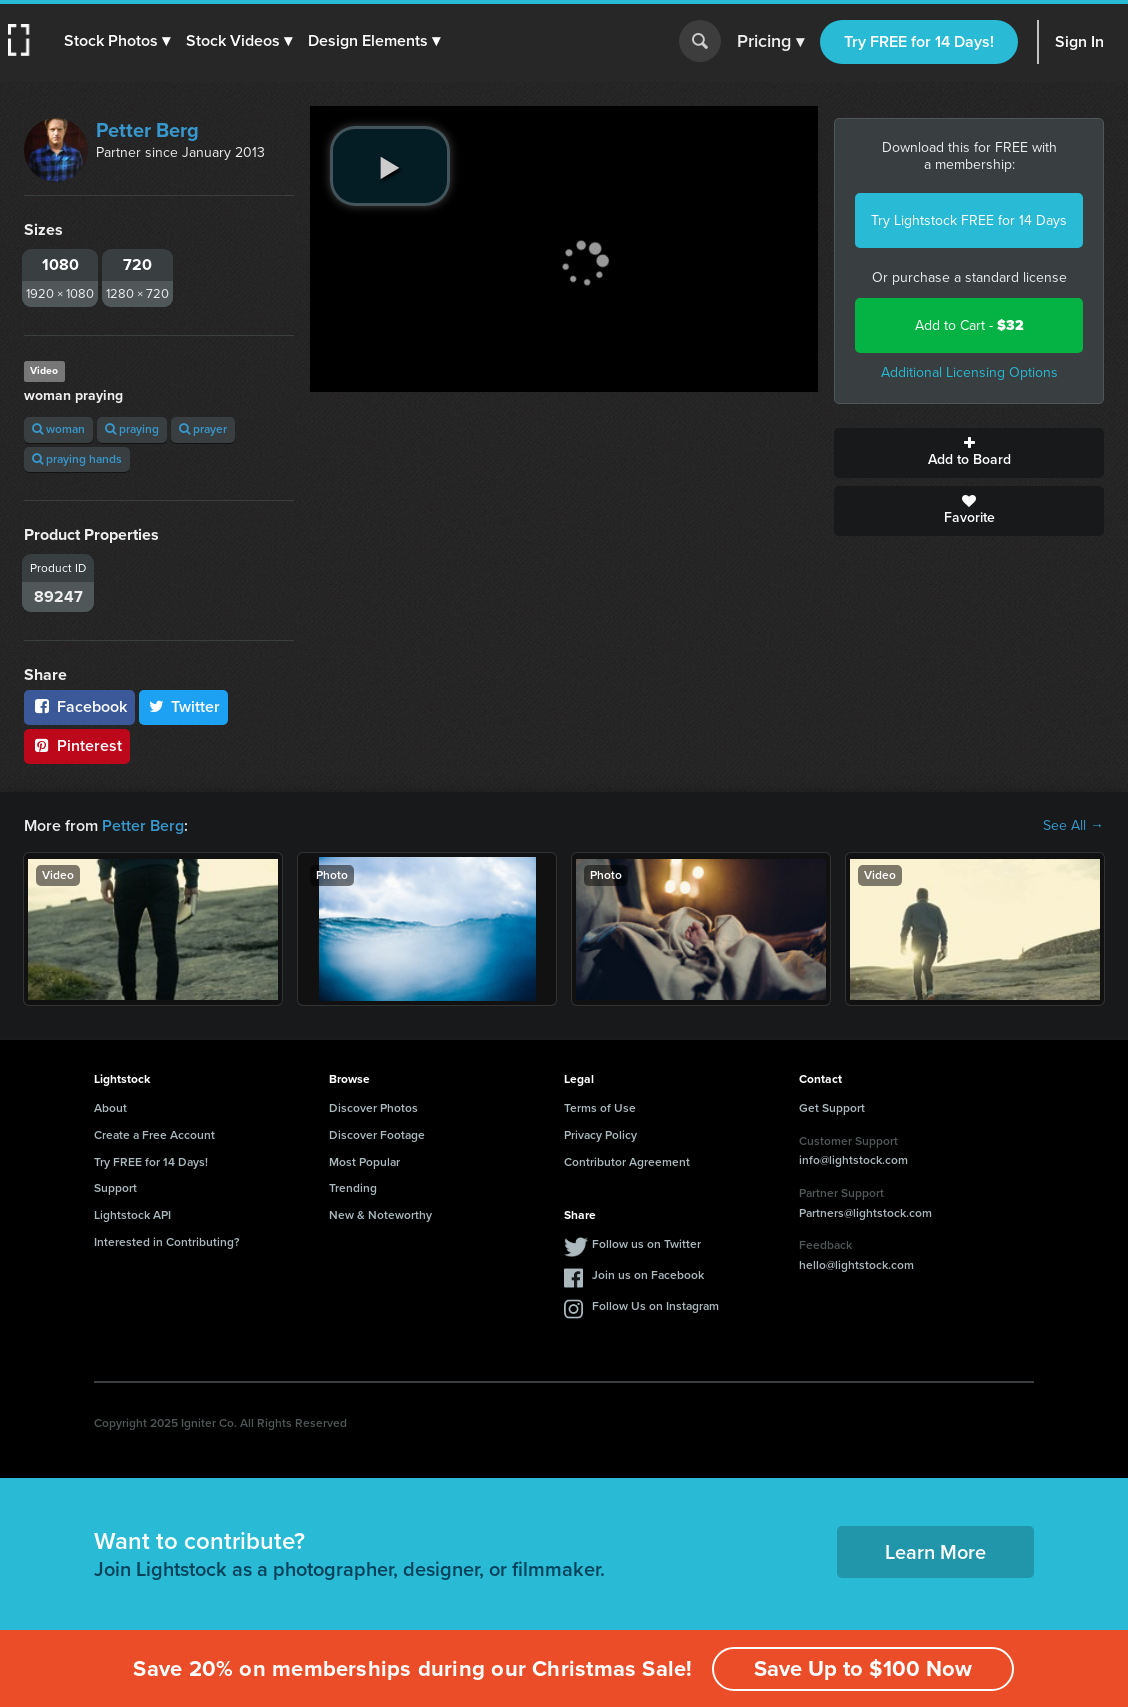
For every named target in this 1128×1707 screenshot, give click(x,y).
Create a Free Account (154, 1135)
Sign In (1079, 41)
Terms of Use (600, 1108)
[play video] (390, 166)
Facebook (79, 706)
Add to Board (969, 453)
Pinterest (77, 745)
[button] (117, 41)
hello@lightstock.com (856, 1265)
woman (58, 429)
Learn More (935, 1552)
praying (132, 429)
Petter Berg (147, 130)
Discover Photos (373, 1108)
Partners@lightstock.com (865, 1213)
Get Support (832, 1108)
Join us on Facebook (648, 1275)
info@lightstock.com (853, 1160)
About (110, 1108)
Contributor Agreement (627, 1162)
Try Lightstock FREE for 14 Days (969, 220)
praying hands (77, 459)
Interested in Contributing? (167, 1242)
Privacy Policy (600, 1135)
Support (115, 1188)
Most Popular (364, 1162)
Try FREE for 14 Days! (919, 41)
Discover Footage (377, 1135)
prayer (203, 429)
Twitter (184, 706)
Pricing (770, 42)
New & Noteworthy (380, 1215)
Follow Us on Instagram (655, 1306)
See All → (1073, 826)
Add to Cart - (969, 325)
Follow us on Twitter (646, 1244)
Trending (353, 1188)
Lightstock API (132, 1215)
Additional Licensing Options (969, 372)
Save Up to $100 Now (863, 1668)
